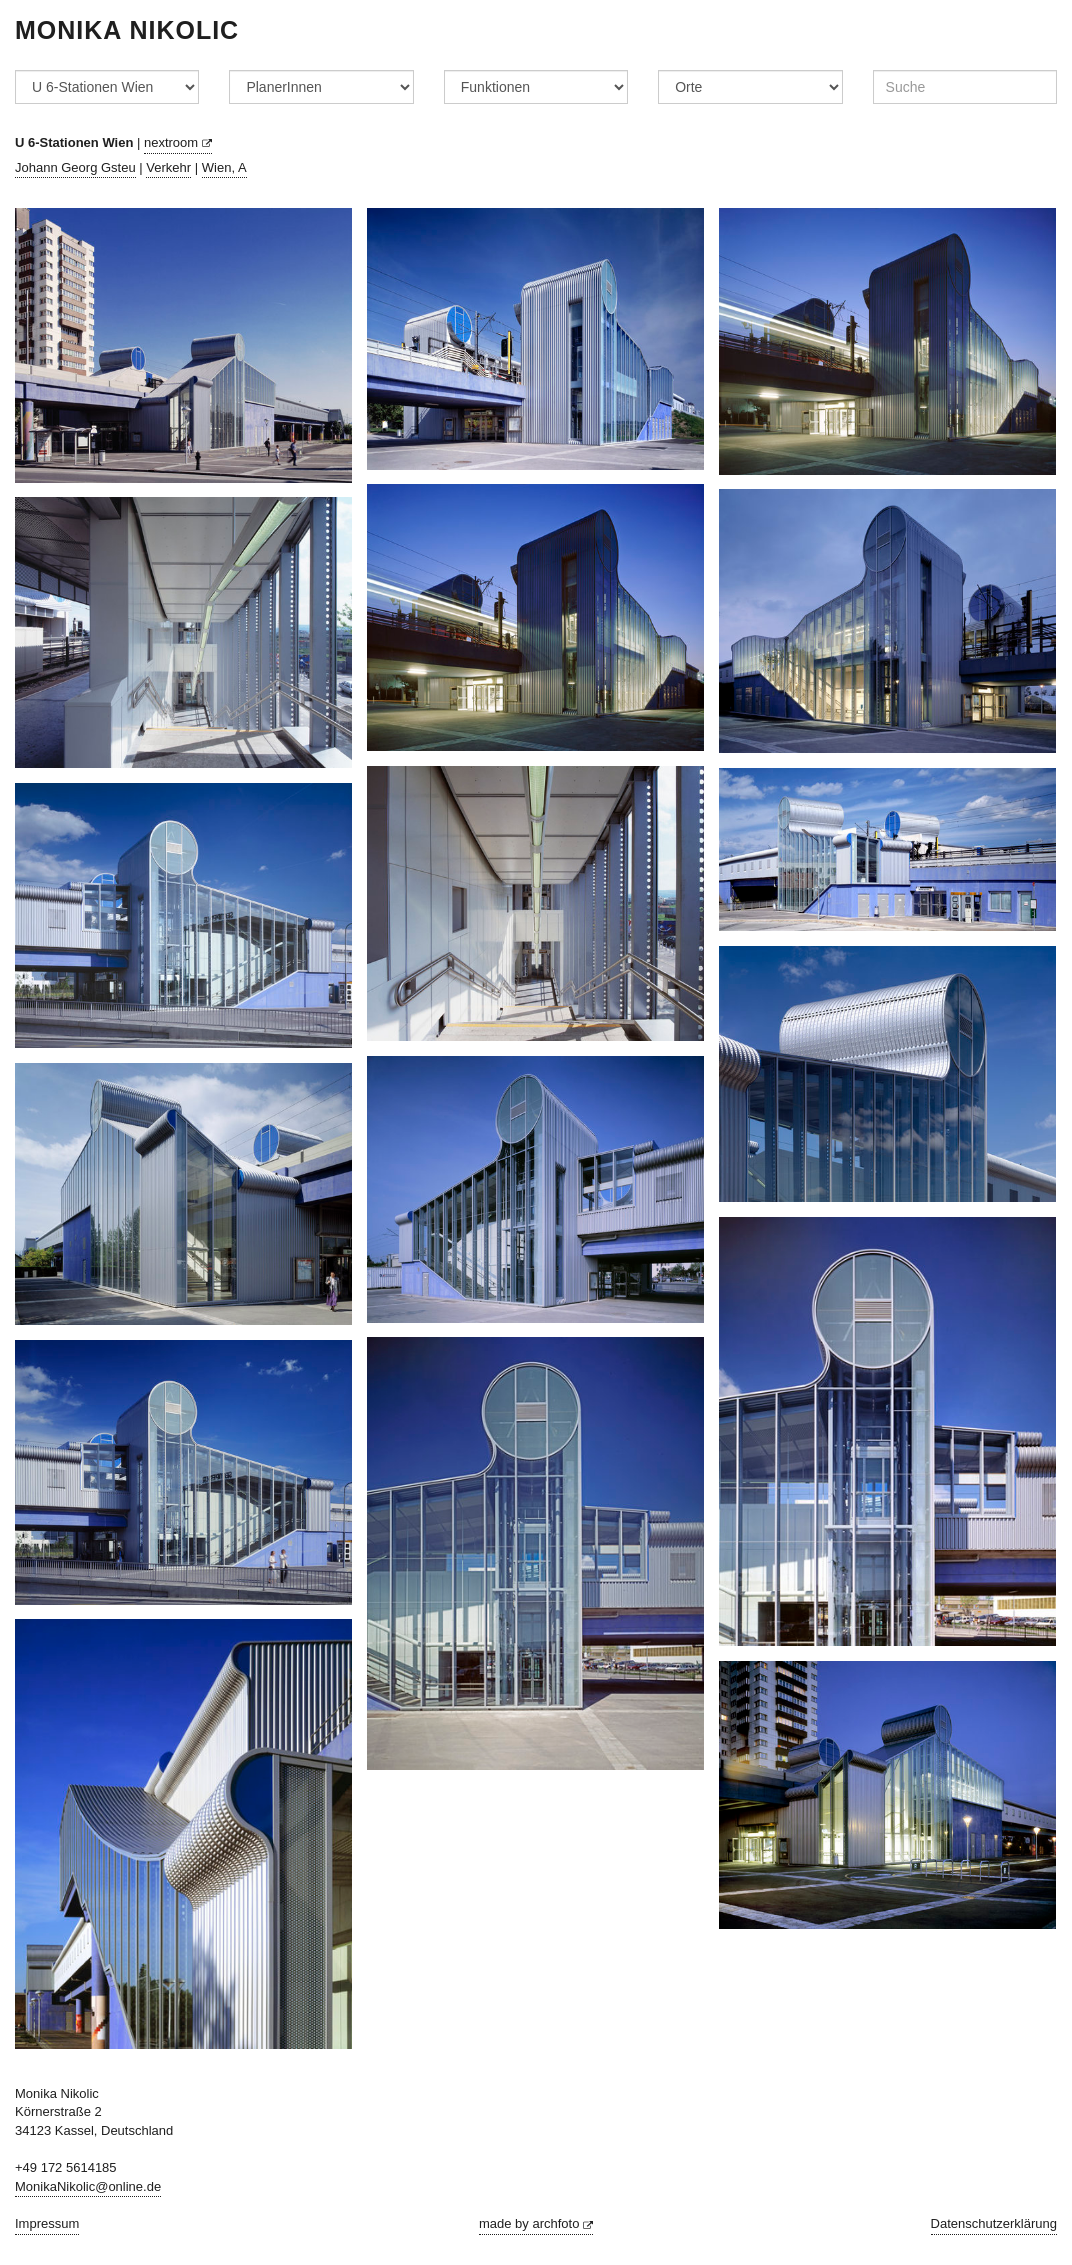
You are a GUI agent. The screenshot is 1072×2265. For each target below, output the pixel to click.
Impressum (47, 2223)
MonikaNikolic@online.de (88, 2186)
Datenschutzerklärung (994, 2223)
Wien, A (224, 167)
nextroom (178, 142)
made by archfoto (536, 2223)
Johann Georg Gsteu (75, 167)
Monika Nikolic (127, 30)
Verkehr (168, 167)
